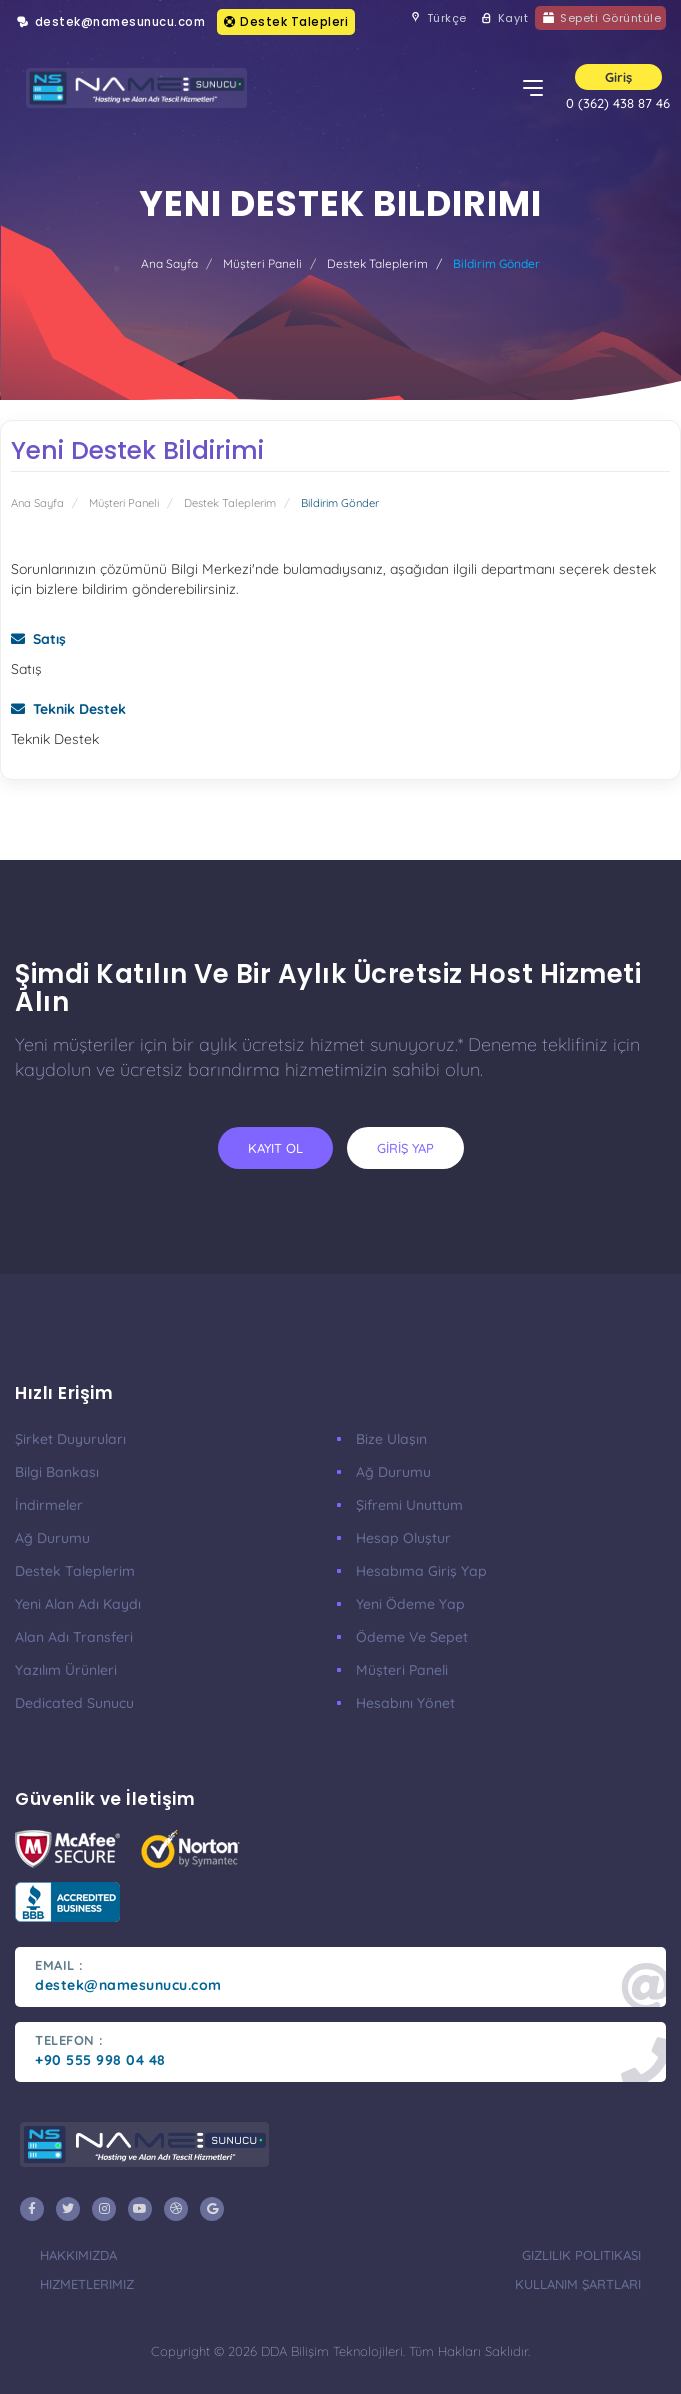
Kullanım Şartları (578, 2284)
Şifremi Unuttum (409, 1505)
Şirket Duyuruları (70, 1439)
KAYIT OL (275, 1148)
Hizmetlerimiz (87, 2284)
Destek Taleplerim (377, 263)
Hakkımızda (78, 2255)
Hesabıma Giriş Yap (421, 1571)
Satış (38, 639)
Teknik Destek (68, 709)
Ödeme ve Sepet (412, 1637)
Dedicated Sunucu (74, 1703)
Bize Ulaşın (391, 1439)
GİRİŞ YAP (405, 1148)
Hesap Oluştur (403, 1538)
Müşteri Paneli (262, 263)
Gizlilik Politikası (581, 2255)
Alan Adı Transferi (74, 1637)
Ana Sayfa (169, 263)
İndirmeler (49, 1505)
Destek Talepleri (286, 22)
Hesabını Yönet (405, 1703)
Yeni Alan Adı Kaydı (78, 1604)
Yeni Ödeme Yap (410, 1604)
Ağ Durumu (52, 1538)
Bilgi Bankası (57, 1472)
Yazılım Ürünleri (66, 1670)
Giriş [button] (618, 77)
